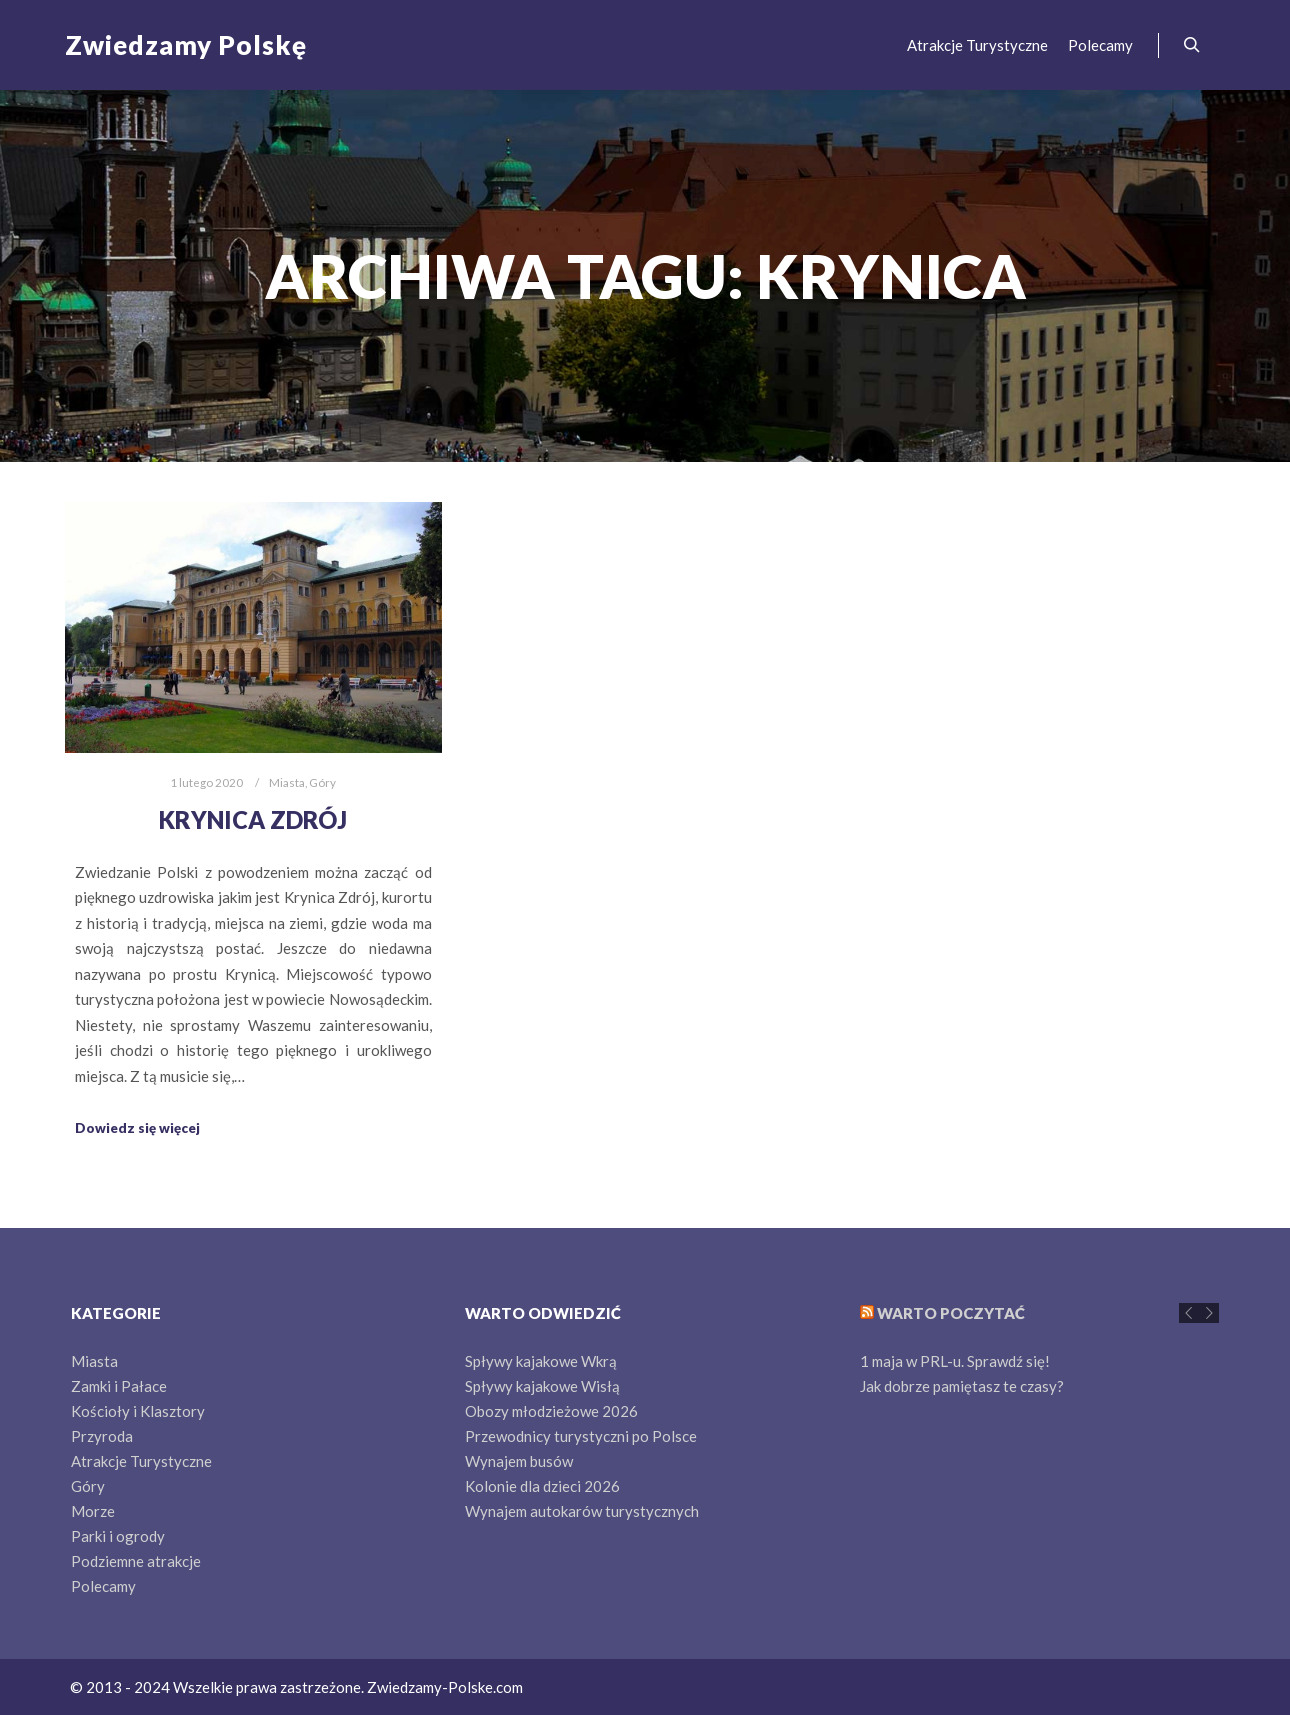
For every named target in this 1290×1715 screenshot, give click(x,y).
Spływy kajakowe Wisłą (542, 1386)
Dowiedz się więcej (137, 1128)
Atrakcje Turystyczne (141, 1461)
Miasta (287, 782)
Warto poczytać (951, 1313)
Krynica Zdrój (253, 820)
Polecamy (103, 1586)
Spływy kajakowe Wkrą (541, 1361)
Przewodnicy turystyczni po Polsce (581, 1436)
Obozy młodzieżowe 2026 (551, 1411)
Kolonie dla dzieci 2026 (542, 1486)
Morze (93, 1511)
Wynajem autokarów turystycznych (582, 1511)
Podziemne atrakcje (136, 1561)
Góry (322, 782)
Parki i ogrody (118, 1536)
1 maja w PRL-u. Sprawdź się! (955, 1361)
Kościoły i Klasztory (138, 1411)
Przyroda (102, 1436)
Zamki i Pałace (119, 1386)
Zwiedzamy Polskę (165, 45)
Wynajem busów (519, 1461)
